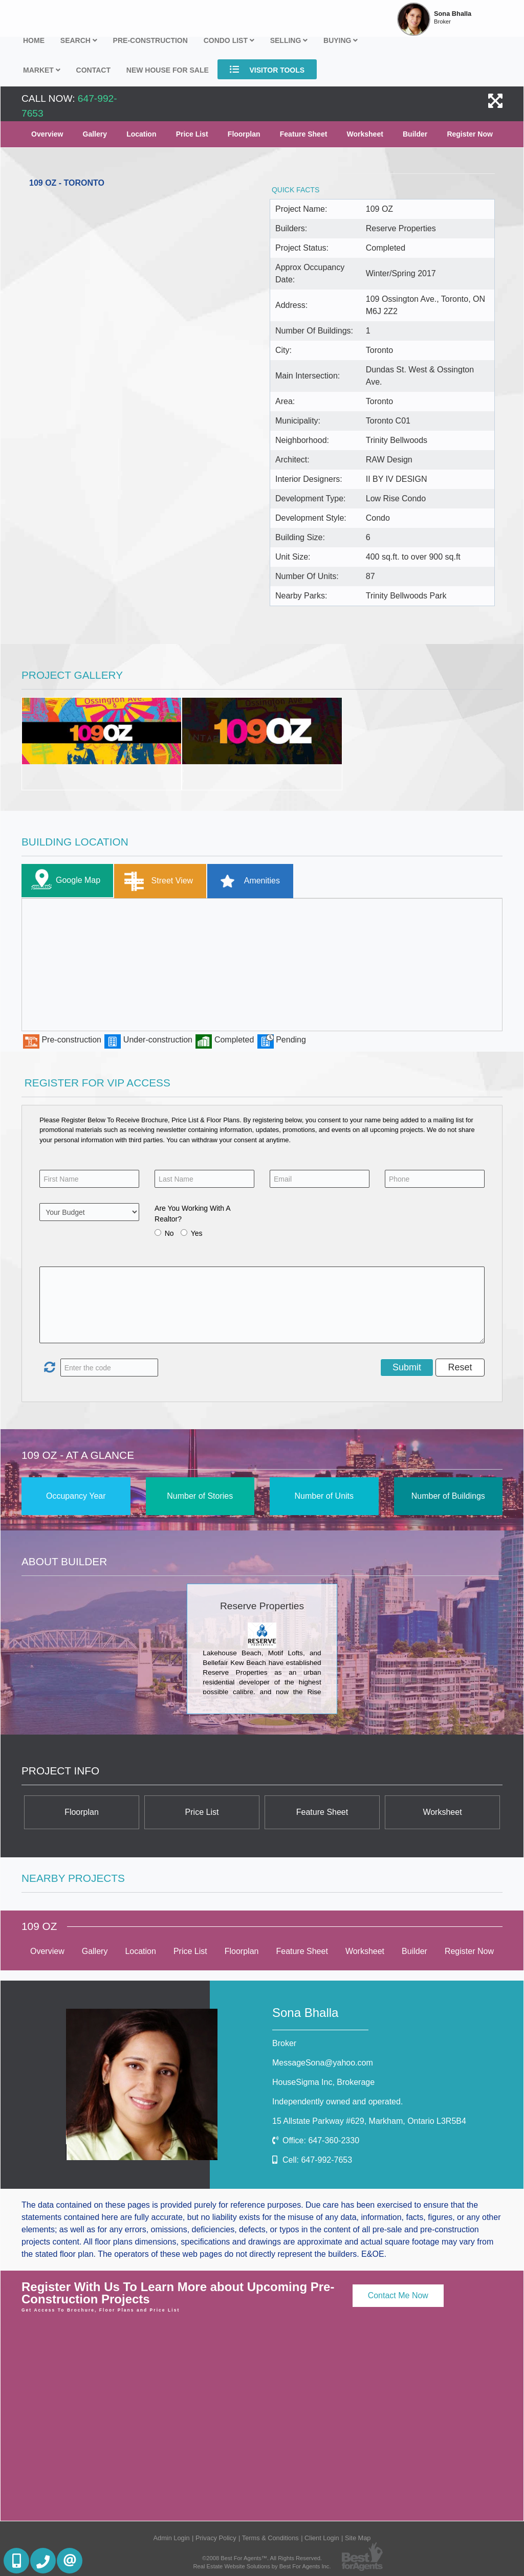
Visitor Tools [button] (267, 69)
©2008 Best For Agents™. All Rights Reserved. (262, 2558)
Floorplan (244, 134)
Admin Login (172, 2538)
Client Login (321, 2538)
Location (141, 134)
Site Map (358, 2538)
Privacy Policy (215, 2538)
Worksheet (365, 134)
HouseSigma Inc (323, 2082)
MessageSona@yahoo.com (322, 2062)
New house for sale (167, 70)
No (169, 1233)
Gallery (95, 134)
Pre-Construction (150, 40)
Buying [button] (340, 40)
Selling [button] (289, 40)
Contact (93, 70)
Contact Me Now (398, 2295)
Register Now (469, 134)
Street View (156, 881)
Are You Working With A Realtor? (192, 1213)
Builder (415, 134)
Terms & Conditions (270, 2538)
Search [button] (78, 40)
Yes (197, 1233)
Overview (47, 134)
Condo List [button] (229, 40)
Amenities (246, 881)
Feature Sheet (304, 134)
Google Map (63, 881)
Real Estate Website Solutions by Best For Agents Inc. (262, 2566)
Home (34, 40)
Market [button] (41, 70)
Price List (192, 134)
